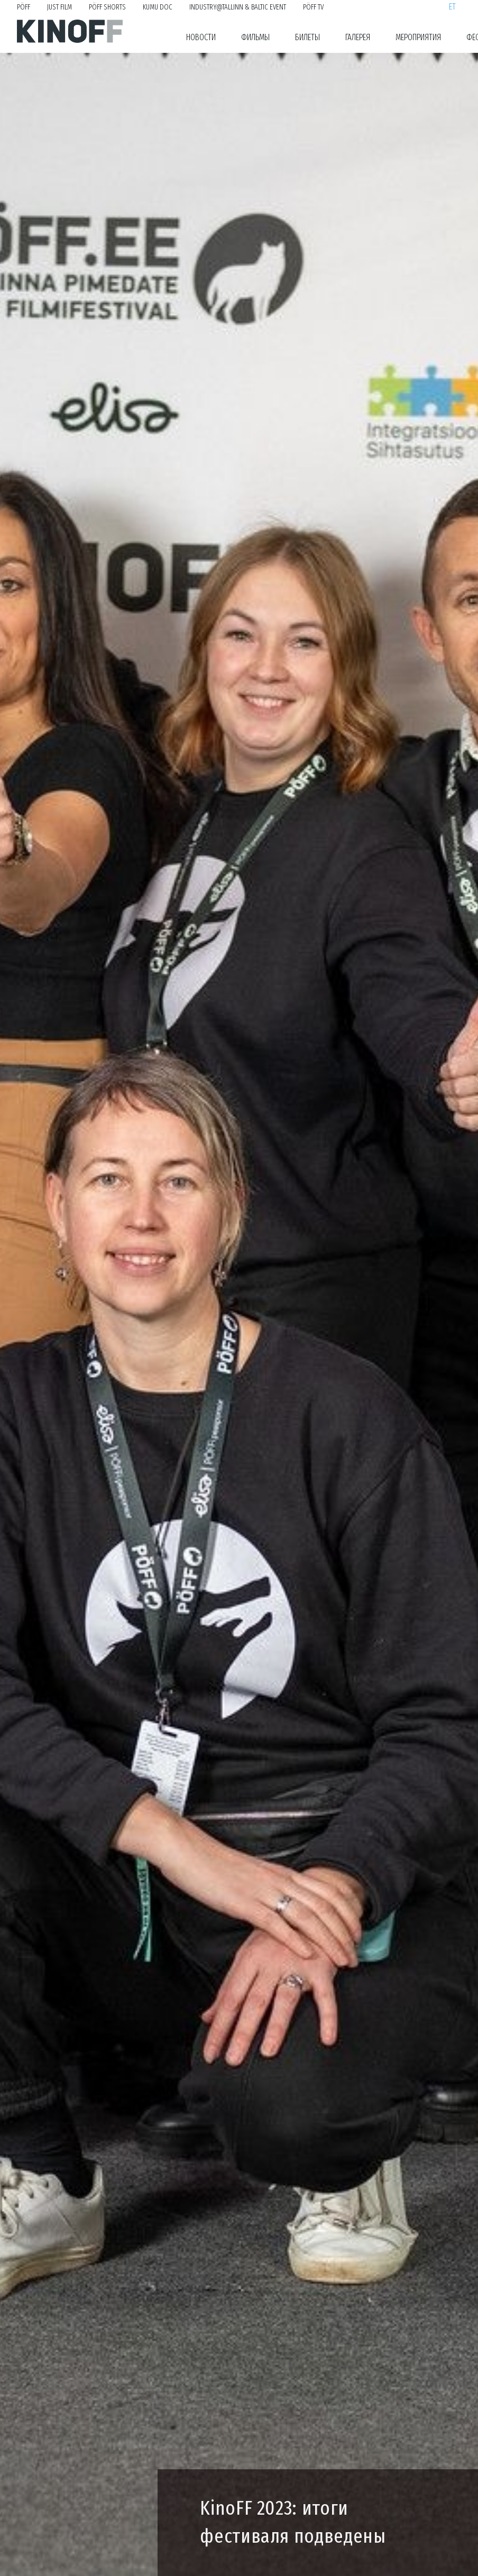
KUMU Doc (157, 7)
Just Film (59, 7)
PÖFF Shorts (107, 7)
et (452, 7)
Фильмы (255, 37)
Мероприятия (418, 37)
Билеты (307, 37)
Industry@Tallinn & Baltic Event (237, 7)
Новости (201, 37)
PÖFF (23, 7)
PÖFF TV (313, 7)
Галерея (357, 37)
